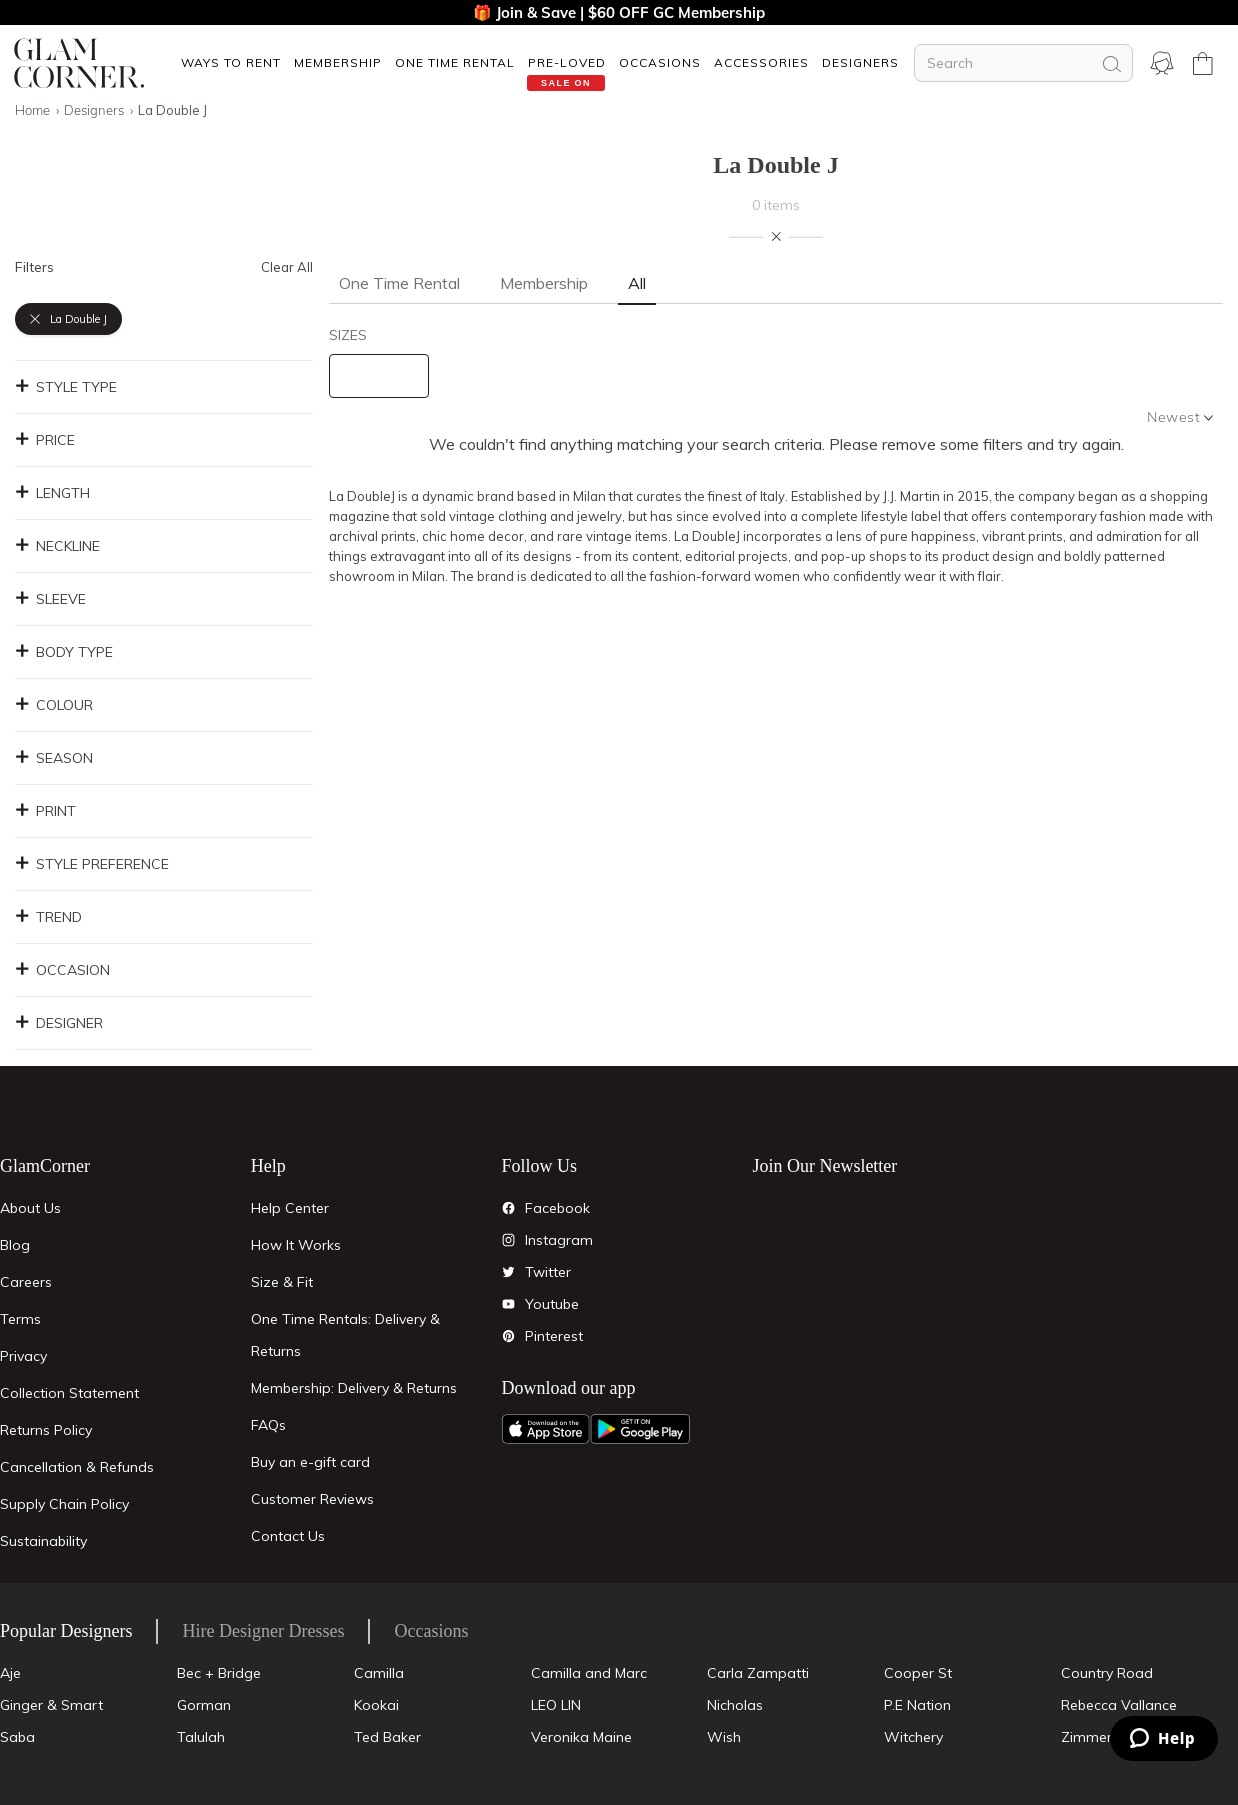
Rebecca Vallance (1119, 1705)
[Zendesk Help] (1164, 1738)
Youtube (552, 1304)
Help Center (290, 1208)
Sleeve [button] (50, 599)
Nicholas (735, 1705)
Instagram (559, 1240)
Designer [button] (59, 1023)
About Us (30, 1208)
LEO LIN (556, 1705)
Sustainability (43, 1541)
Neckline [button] (57, 546)
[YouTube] (509, 1304)
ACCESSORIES (761, 62)
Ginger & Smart (51, 1705)
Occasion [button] (62, 970)
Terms (20, 1319)
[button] (230, 62)
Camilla (379, 1673)
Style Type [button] (66, 387)
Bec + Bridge (219, 1673)
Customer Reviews (312, 1499)
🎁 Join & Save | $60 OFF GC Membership (619, 12)
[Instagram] (509, 1240)
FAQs (268, 1425)
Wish (724, 1737)
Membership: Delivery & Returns (354, 1388)
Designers (860, 62)
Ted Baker (387, 1737)
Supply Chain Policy (64, 1504)
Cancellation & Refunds (77, 1467)
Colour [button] (54, 705)
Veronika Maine (581, 1737)
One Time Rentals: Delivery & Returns (345, 1335)
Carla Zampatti (758, 1673)
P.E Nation (917, 1705)
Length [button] (52, 493)
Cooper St (918, 1673)
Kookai (376, 1705)
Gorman (204, 1705)
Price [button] (45, 440)
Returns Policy (46, 1430)
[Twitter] (509, 1272)
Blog (15, 1245)
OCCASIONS (660, 62)
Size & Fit (282, 1282)
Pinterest (554, 1336)
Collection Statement (69, 1393)
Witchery (913, 1737)
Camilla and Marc (589, 1673)
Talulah (201, 1737)
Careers (26, 1282)
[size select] (379, 376)
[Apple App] (546, 1429)
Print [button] (45, 811)
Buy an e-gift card (310, 1462)
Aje (10, 1673)
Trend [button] (48, 917)
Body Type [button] (64, 652)
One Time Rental (455, 62)
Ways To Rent (231, 62)
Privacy (23, 1356)
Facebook (557, 1208)
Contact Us (288, 1536)
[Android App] (640, 1429)
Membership (338, 62)
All (637, 283)
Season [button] (54, 758)
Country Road (1107, 1673)
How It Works (296, 1245)
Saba (17, 1737)
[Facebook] (509, 1208)
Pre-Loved (567, 62)
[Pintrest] (509, 1336)
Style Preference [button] (92, 864)
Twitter (548, 1272)
